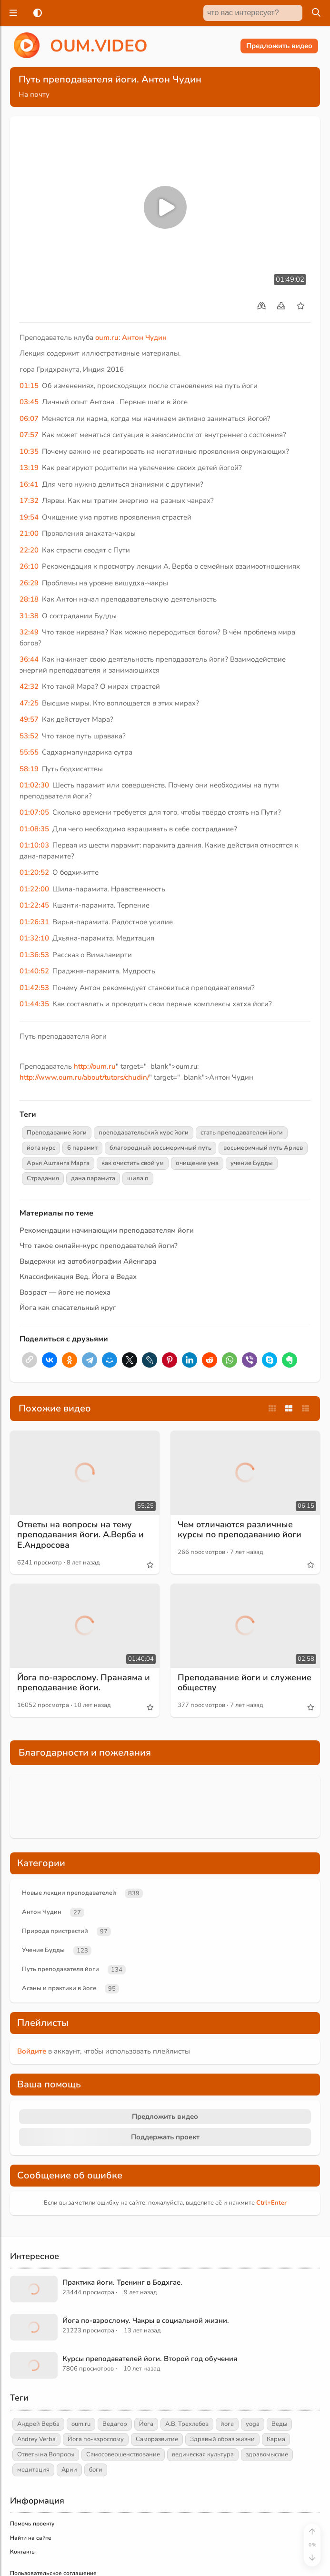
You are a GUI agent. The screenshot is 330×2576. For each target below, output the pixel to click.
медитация (33, 2469)
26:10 (29, 566)
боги (95, 2469)
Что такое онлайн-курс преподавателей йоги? (99, 1245)
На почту (34, 94)
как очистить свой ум (132, 1163)
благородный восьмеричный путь (160, 1148)
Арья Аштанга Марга (58, 1163)
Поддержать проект (165, 2137)
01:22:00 (34, 889)
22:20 (29, 550)
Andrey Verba (36, 2439)
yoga (253, 2424)
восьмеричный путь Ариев (263, 1148)
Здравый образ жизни (222, 2439)
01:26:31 (34, 922)
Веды (279, 2424)
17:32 (29, 500)
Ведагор (114, 2424)
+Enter (271, 2202)
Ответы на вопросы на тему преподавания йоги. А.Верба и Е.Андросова (80, 1535)
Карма (276, 2439)
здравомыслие (267, 2454)
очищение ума (197, 1163)
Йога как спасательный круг (68, 1307)
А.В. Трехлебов (187, 2424)
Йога (146, 2424)
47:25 (29, 703)
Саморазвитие (157, 2439)
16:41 (29, 484)
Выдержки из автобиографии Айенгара (88, 1261)
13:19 (29, 467)
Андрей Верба (38, 2424)
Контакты (23, 2552)
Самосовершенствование (123, 2454)
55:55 (29, 752)
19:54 (29, 517)
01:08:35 (34, 829)
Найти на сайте (30, 2538)
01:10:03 (34, 845)
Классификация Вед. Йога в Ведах (78, 1276)
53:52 (29, 736)
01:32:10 (34, 938)
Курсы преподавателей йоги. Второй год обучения (149, 2358)
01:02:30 (34, 785)
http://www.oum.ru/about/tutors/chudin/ (84, 1077)
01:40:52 (34, 971)
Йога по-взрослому (96, 2439)
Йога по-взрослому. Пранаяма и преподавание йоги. (83, 1683)
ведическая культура (203, 2454)
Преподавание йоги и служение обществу (244, 1683)
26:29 (29, 583)
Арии (69, 2469)
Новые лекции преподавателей (69, 1893)
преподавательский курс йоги (144, 1132)
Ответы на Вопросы (45, 2454)
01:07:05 (34, 812)
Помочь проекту (32, 2523)
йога (227, 2424)
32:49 (29, 632)
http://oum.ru (95, 1066)
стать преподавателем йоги (241, 1132)
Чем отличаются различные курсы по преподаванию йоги (239, 1530)
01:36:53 (34, 955)
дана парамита (93, 1178)
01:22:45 (34, 905)
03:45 (29, 402)
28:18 (29, 599)
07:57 (29, 435)
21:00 (29, 533)
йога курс (41, 1148)
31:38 (29, 616)
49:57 (29, 719)
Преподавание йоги (57, 1132)
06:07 (29, 418)
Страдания (43, 1178)
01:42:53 (34, 987)
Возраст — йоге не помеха (65, 1292)
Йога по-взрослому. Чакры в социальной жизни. (145, 2320)
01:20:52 (34, 872)
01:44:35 (34, 1004)
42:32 (29, 686)
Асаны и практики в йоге (59, 1988)
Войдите (31, 2051)
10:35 (29, 451)
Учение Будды (43, 1950)
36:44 (29, 659)
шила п (138, 1178)
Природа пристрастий (55, 1931)
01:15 (29, 385)
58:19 (29, 769)
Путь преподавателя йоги (60, 1969)
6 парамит (82, 1148)
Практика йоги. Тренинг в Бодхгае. (122, 2282)
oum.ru (107, 337)
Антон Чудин (144, 337)
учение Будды (251, 1163)
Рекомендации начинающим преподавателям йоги (107, 1230)
